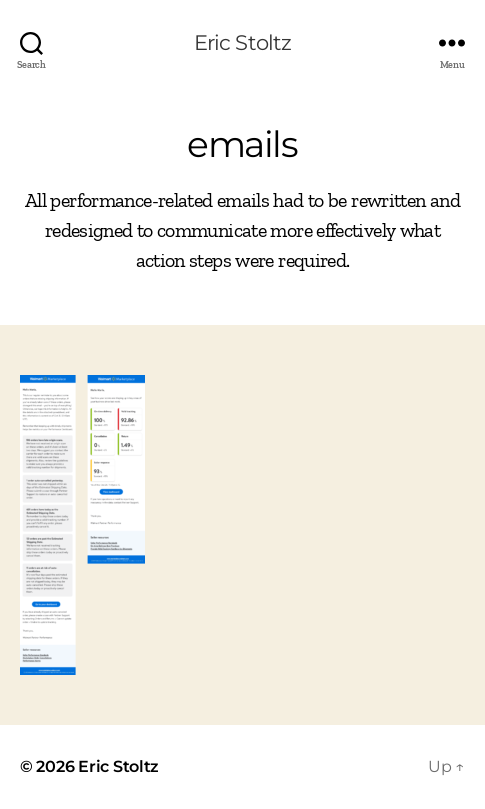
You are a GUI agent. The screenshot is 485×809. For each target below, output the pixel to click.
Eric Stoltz (242, 42)
